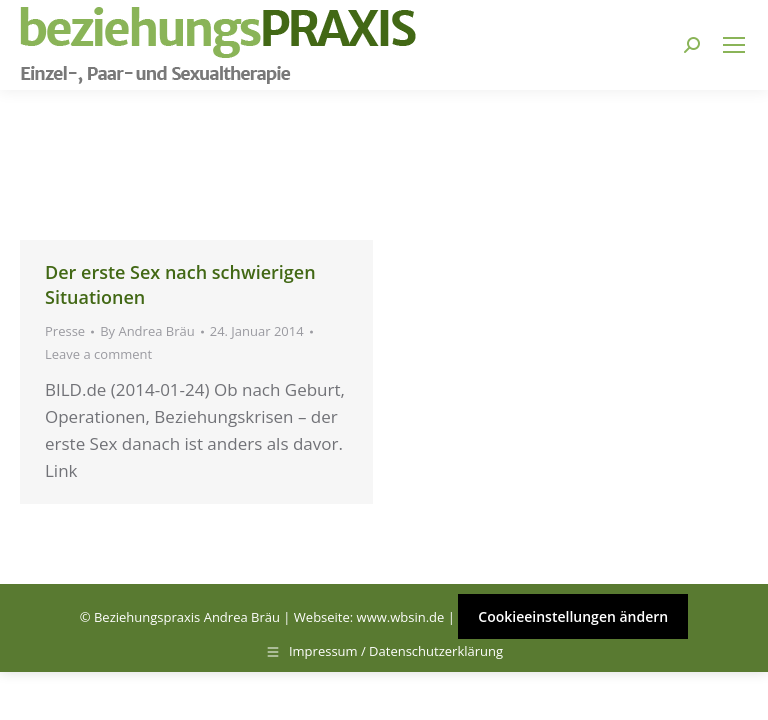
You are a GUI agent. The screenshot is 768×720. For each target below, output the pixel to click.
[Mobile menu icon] (734, 45)
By (147, 331)
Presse (65, 331)
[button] (44, 676)
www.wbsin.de (401, 617)
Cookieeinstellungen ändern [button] (573, 616)
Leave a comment (98, 354)
